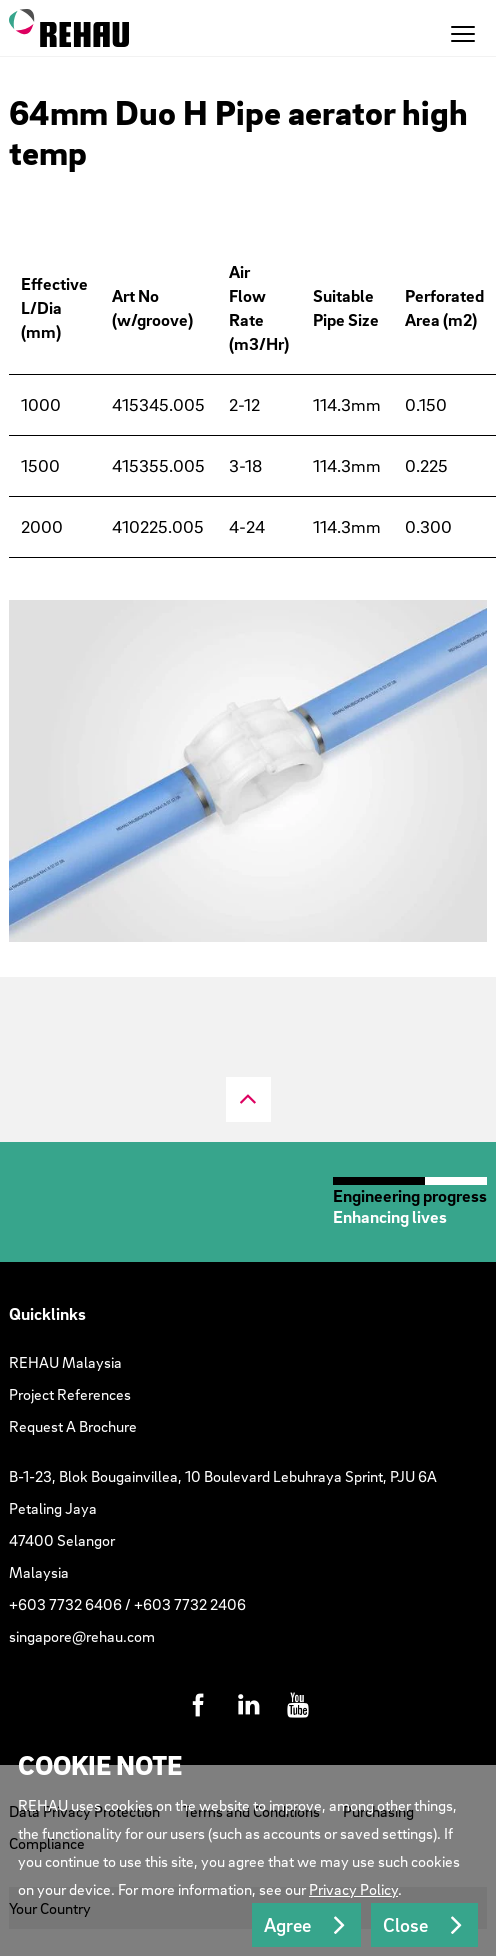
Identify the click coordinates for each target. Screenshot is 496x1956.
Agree (287, 1925)
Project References (70, 1394)
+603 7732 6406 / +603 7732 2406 (127, 1604)
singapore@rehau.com (82, 1636)
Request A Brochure (73, 1426)
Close (405, 1925)
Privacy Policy (353, 1889)
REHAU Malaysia (65, 1362)
